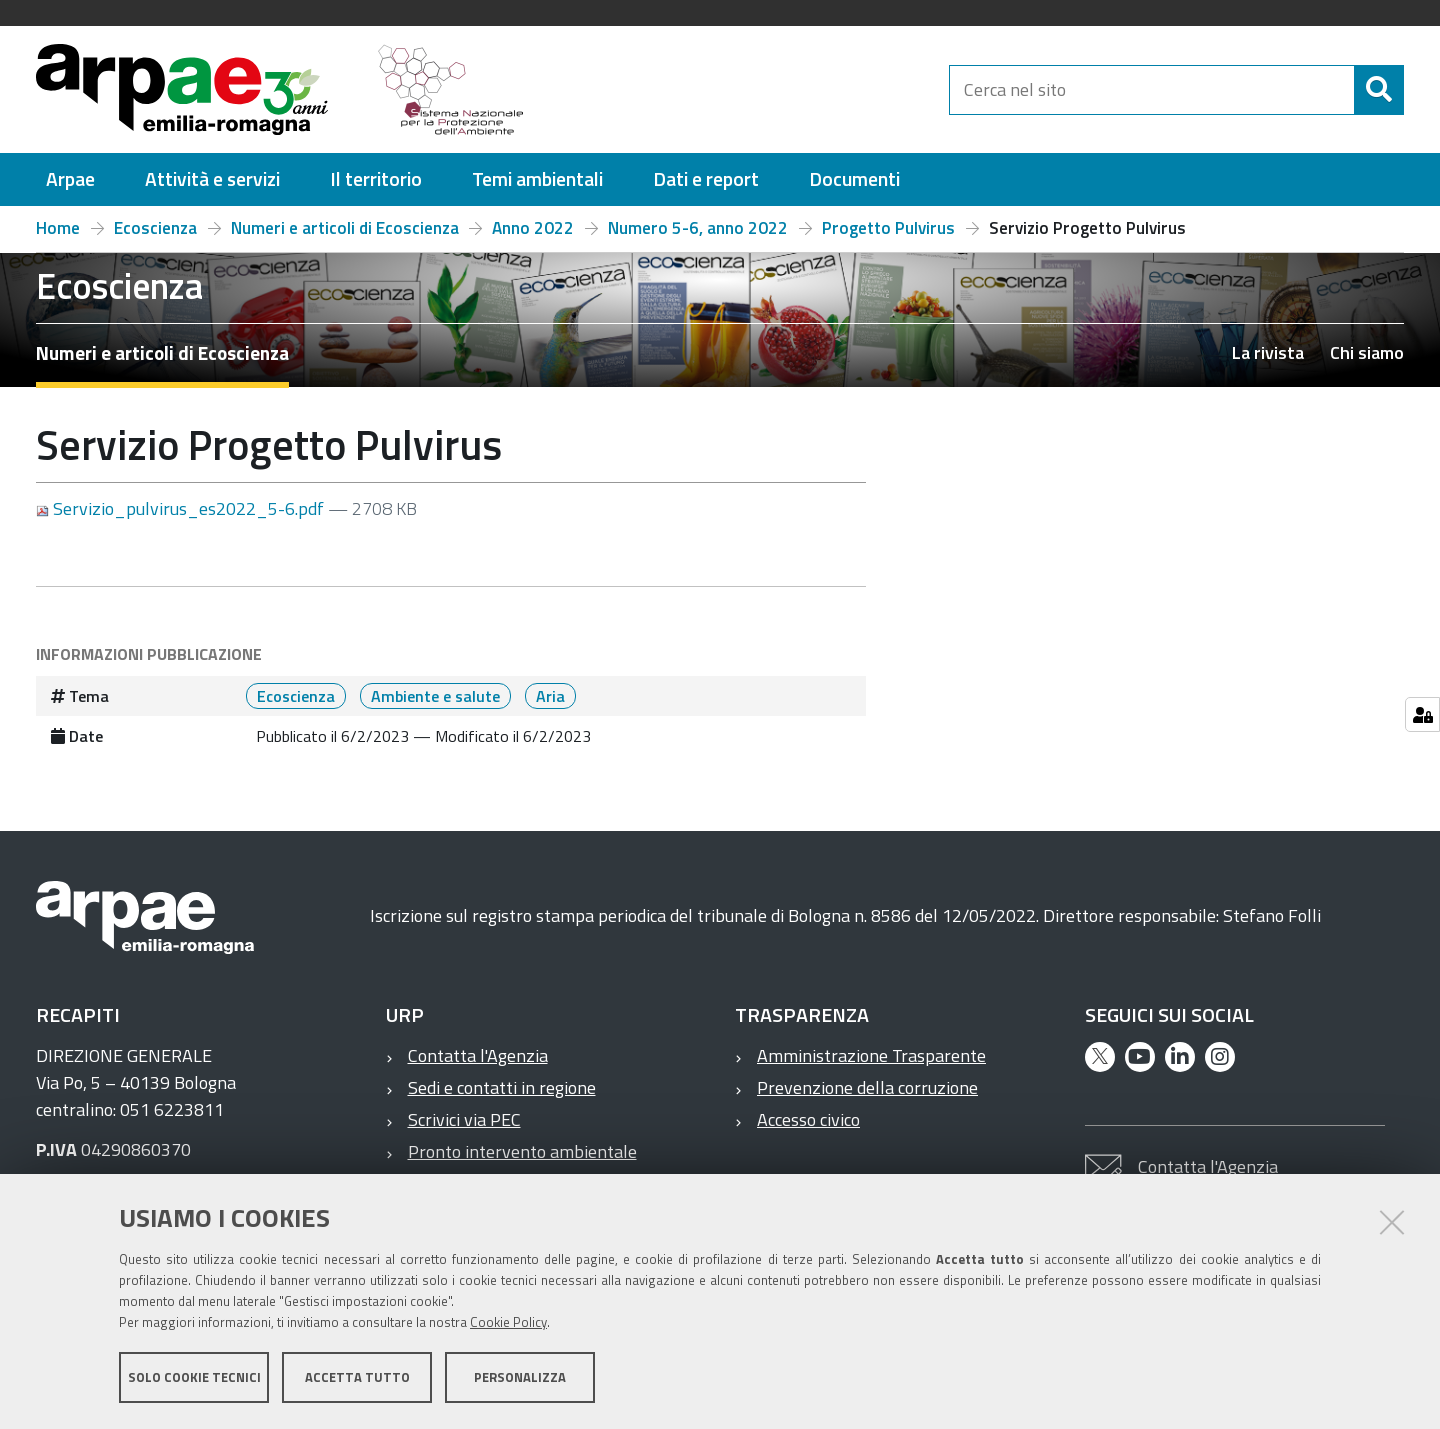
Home (58, 228)
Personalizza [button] (520, 1377)
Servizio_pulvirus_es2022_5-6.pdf (182, 508)
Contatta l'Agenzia (478, 1055)
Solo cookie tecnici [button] (194, 1377)
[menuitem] (70, 179)
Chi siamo (1367, 352)
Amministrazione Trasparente (871, 1055)
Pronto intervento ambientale (522, 1151)
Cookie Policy (508, 1322)
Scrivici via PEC (464, 1119)
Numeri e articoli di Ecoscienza (345, 228)
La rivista (1268, 352)
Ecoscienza (155, 228)
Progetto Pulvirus (888, 228)
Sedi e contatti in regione (502, 1087)
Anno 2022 (533, 228)
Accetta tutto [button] (357, 1377)
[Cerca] (1379, 90)
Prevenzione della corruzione (867, 1087)
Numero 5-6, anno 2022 (698, 228)
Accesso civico (808, 1119)
